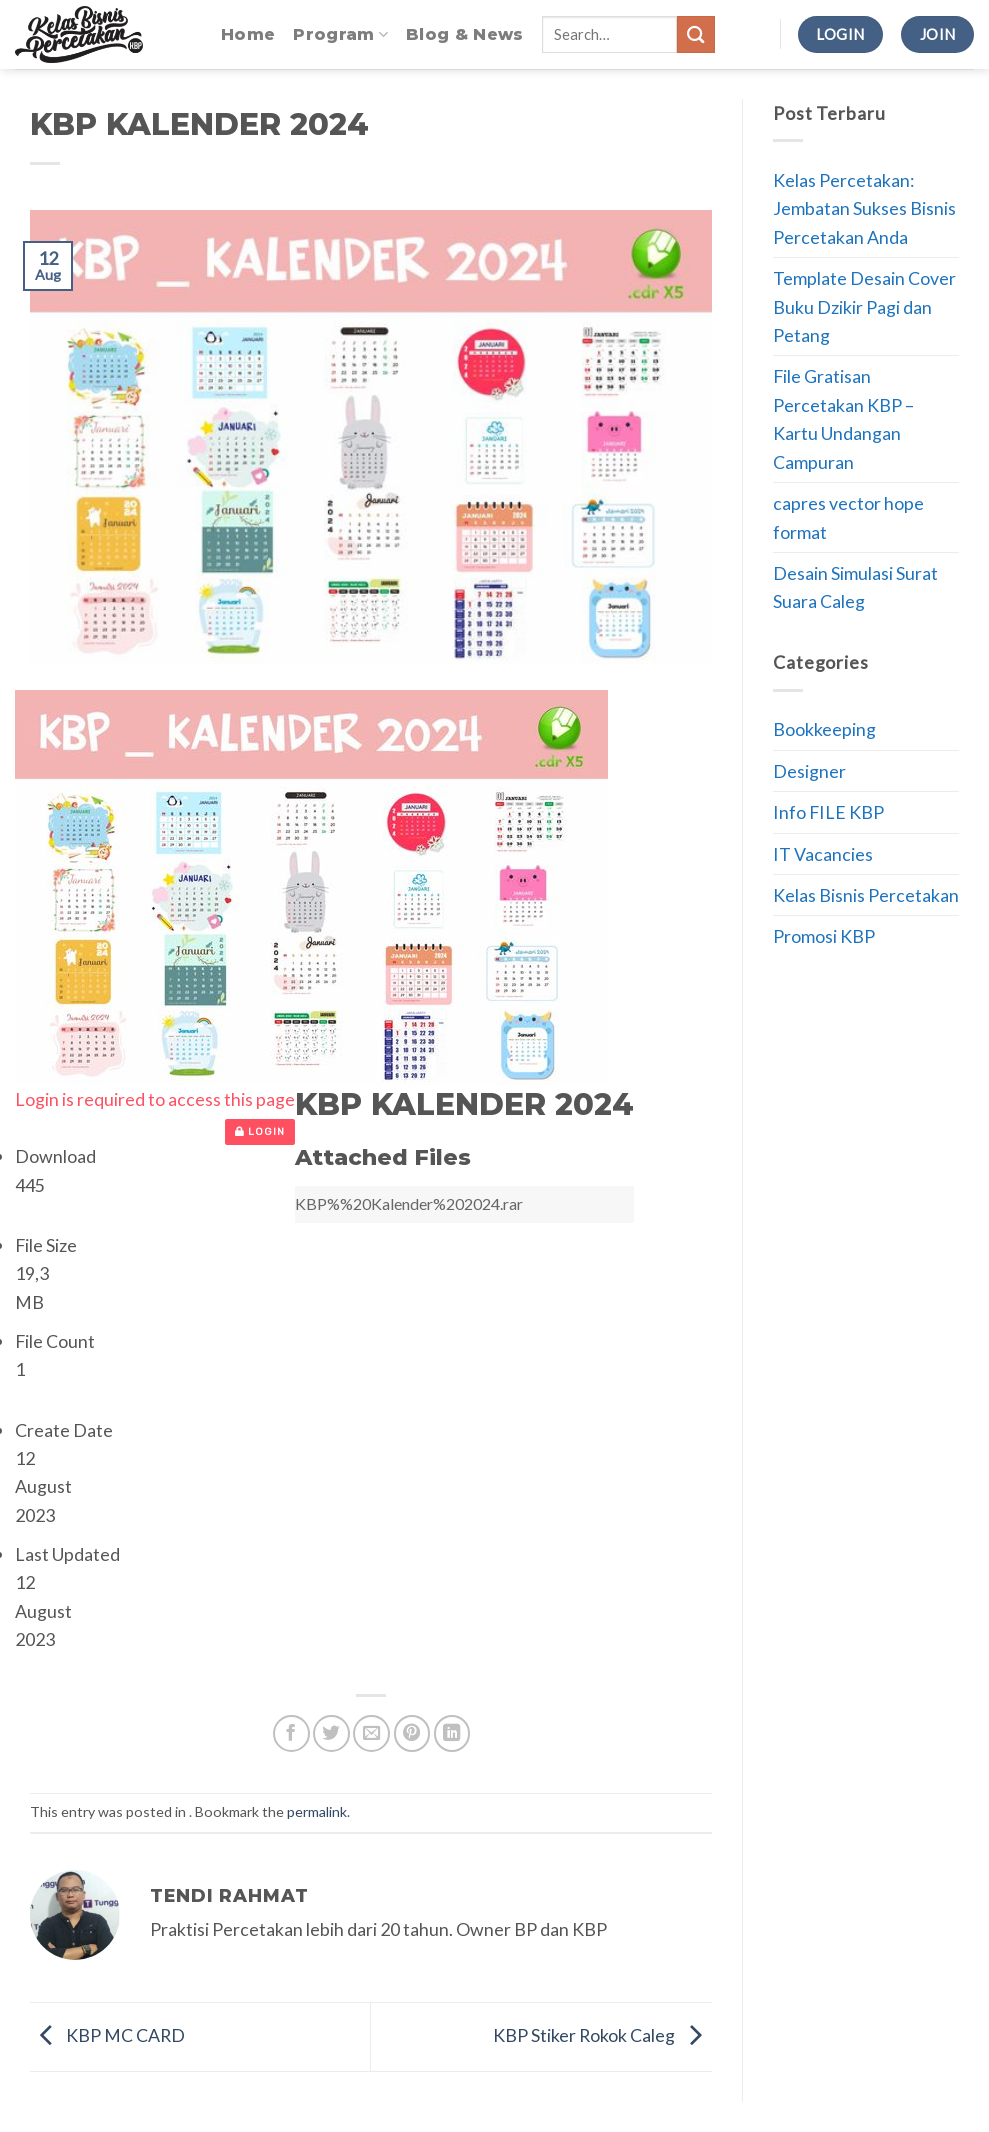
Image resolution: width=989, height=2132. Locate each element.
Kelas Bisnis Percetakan (866, 895)
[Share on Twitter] (331, 1733)
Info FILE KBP (828, 812)
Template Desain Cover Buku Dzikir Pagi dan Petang (864, 306)
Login (260, 1132)
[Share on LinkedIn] (452, 1733)
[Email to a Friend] (371, 1733)
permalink (317, 1811)
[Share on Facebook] (291, 1733)
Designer (809, 771)
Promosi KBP (824, 936)
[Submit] (696, 34)
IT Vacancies (823, 854)
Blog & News (465, 34)
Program (340, 34)
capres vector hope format (848, 517)
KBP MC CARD (107, 2034)
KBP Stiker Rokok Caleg (602, 2034)
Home (248, 34)
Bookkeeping (824, 729)
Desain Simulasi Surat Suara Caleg (855, 587)
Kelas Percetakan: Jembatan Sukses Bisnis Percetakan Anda (864, 208)
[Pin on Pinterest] (412, 1733)
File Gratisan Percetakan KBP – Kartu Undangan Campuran (843, 418)
